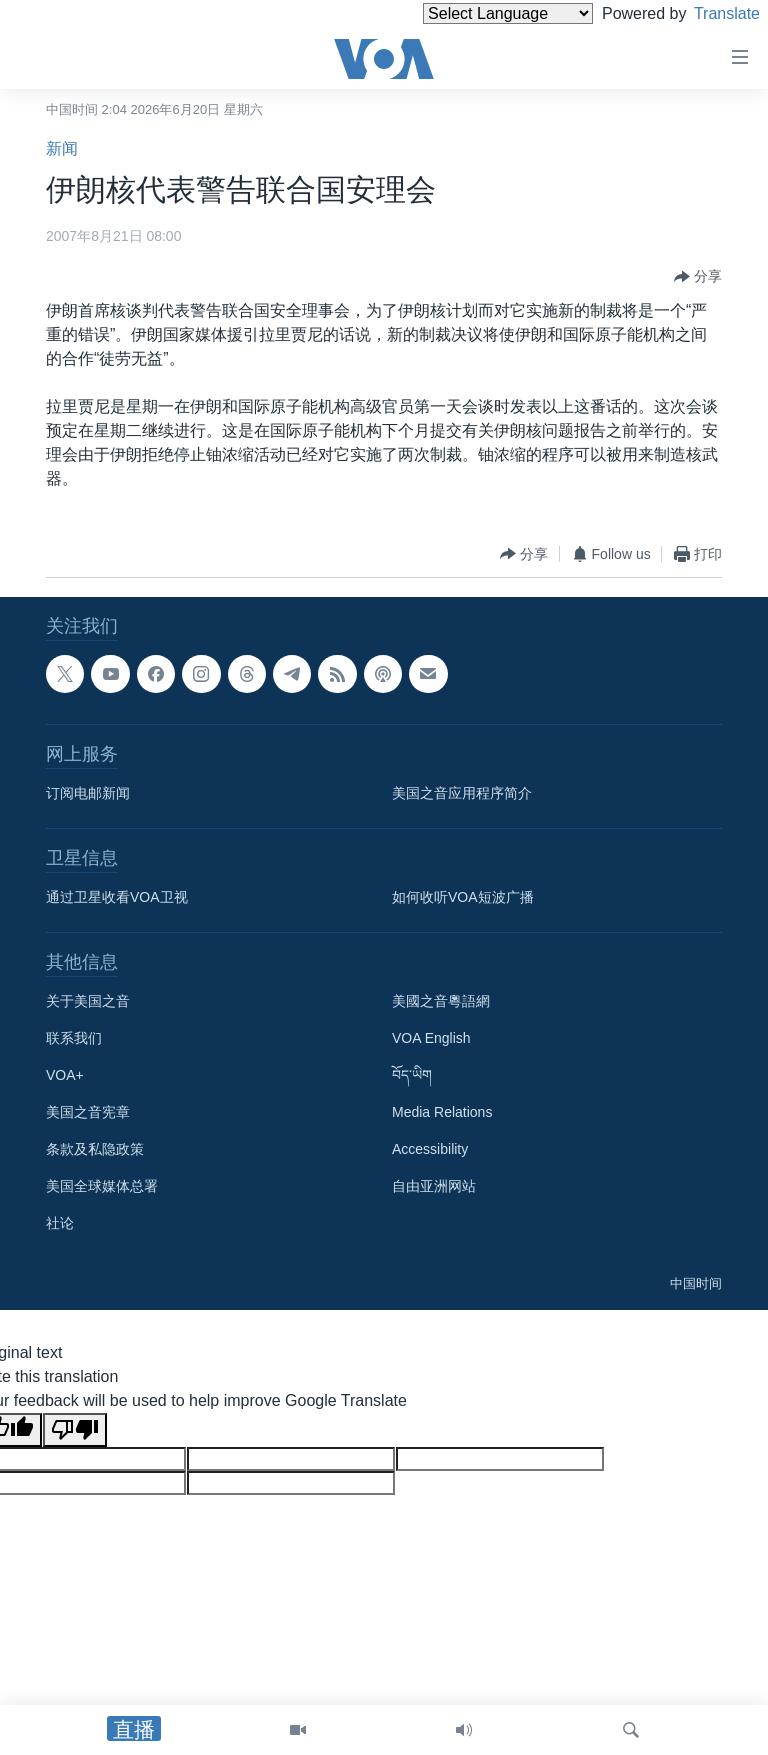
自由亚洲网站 (434, 1186)
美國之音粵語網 (441, 1001)
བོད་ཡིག (412, 1075)
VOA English (431, 1038)
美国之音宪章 (88, 1112)
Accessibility (430, 1149)
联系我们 (74, 1038)
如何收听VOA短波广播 (463, 897)
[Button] (698, 277)
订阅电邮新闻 (88, 793)
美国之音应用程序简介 (462, 793)
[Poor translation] (75, 1430)
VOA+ (65, 1075)
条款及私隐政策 (95, 1149)
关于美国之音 (88, 1001)
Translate (708, 13)
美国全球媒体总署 (102, 1186)
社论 (60, 1223)
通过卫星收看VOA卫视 (117, 897)
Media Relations (442, 1112)
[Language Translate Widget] (474, 13)
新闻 (62, 148)
